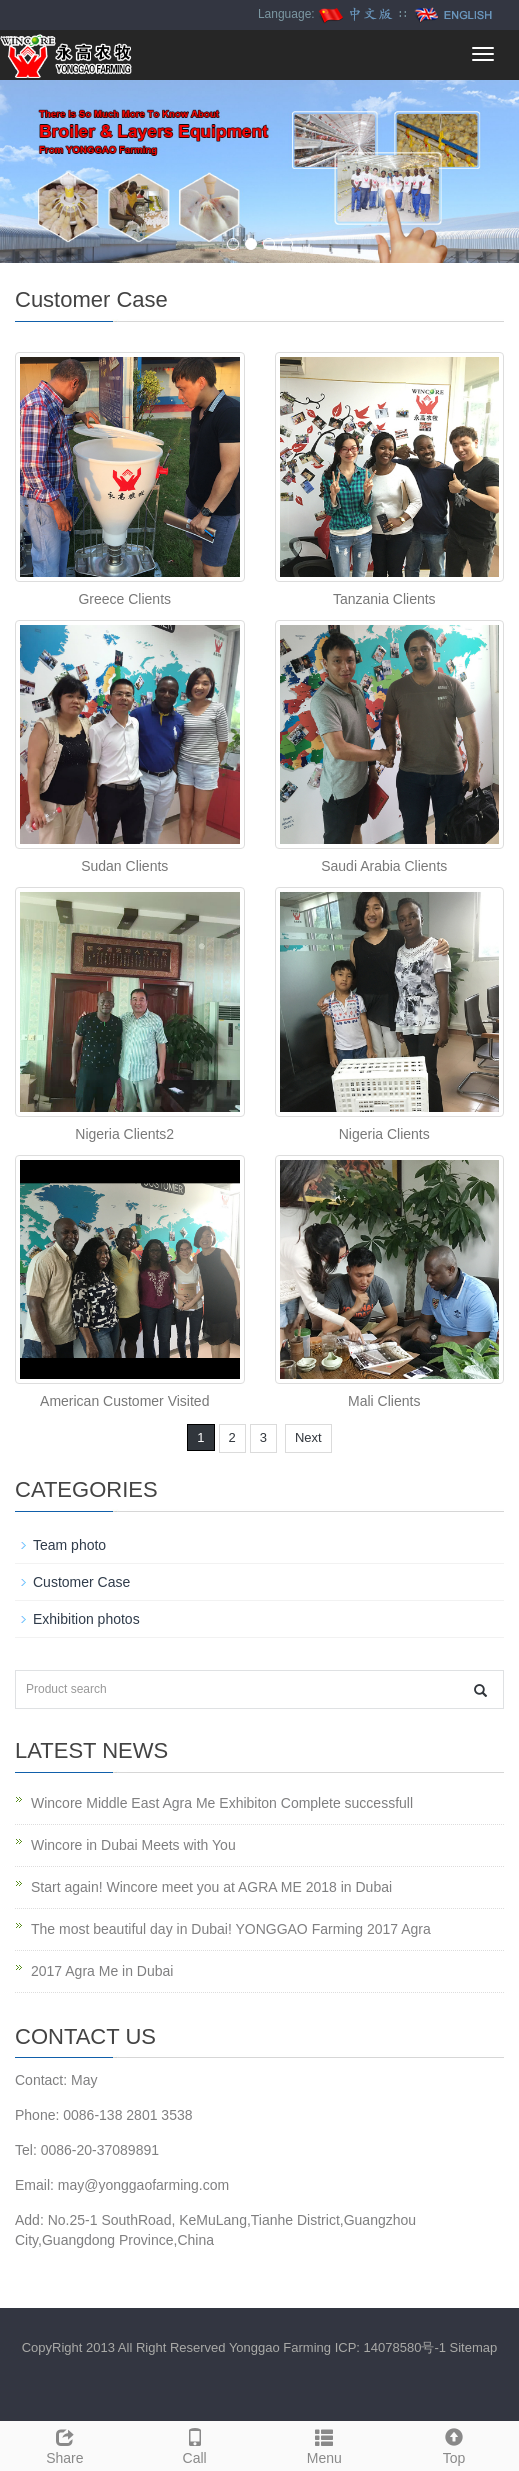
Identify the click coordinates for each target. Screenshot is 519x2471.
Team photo (69, 1545)
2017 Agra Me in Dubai (102, 1971)
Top (454, 2444)
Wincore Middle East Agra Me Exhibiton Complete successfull (222, 1803)
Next (308, 1437)
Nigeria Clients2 (124, 1134)
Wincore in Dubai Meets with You (133, 1845)
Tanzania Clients (384, 599)
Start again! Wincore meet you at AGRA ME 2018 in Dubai (211, 1887)
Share (65, 2444)
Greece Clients (124, 599)
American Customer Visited (124, 1401)
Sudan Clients (124, 866)
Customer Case (81, 1582)
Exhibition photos (86, 1619)
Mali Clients (384, 1401)
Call (195, 2444)
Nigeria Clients (384, 1134)
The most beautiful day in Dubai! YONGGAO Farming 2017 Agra (231, 1929)
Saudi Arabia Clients (384, 866)
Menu (325, 2444)
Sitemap (474, 2347)
